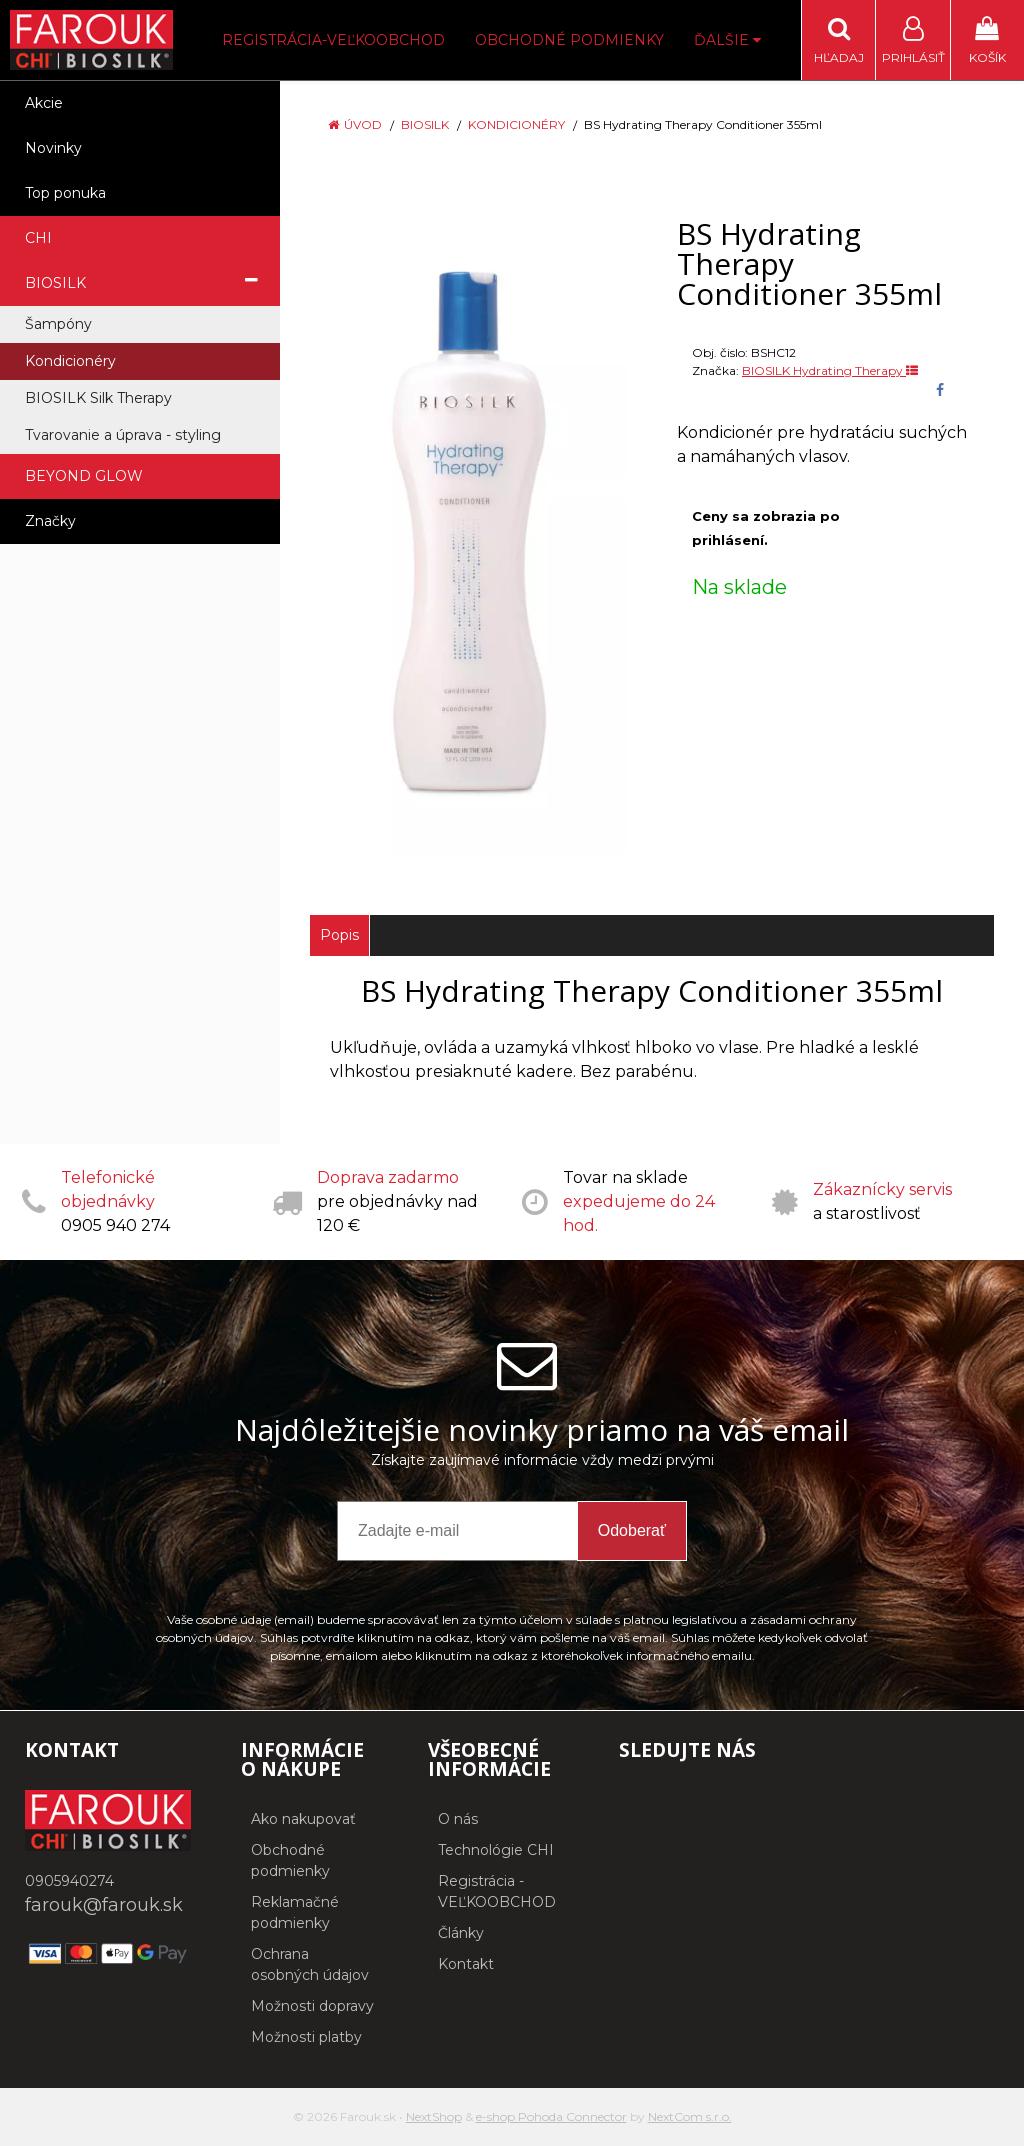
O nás (458, 1819)
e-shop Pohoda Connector (551, 2116)
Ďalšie (727, 40)
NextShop (434, 2116)
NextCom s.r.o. (690, 2116)
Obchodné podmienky (569, 40)
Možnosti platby (306, 2037)
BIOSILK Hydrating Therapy (830, 370)
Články (461, 1933)
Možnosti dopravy (312, 2006)
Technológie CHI (496, 1850)
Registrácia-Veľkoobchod (333, 40)
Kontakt (466, 1964)
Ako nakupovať (303, 1819)
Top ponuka (65, 193)
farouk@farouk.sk (104, 1905)
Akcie (44, 103)
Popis (339, 935)
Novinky (53, 148)
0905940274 (69, 1881)
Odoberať (632, 1530)
